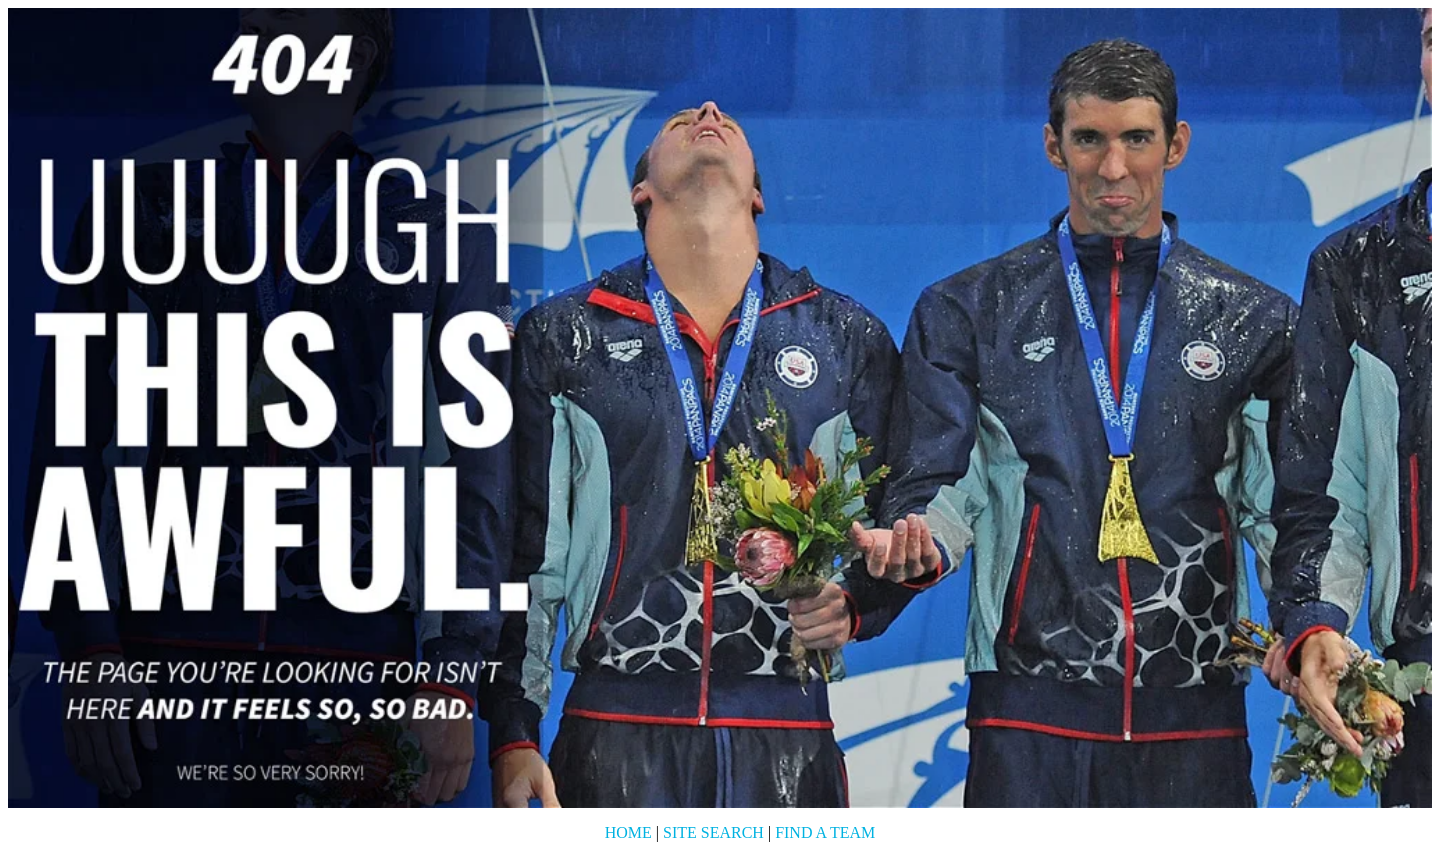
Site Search (713, 832)
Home (628, 832)
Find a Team (825, 832)
